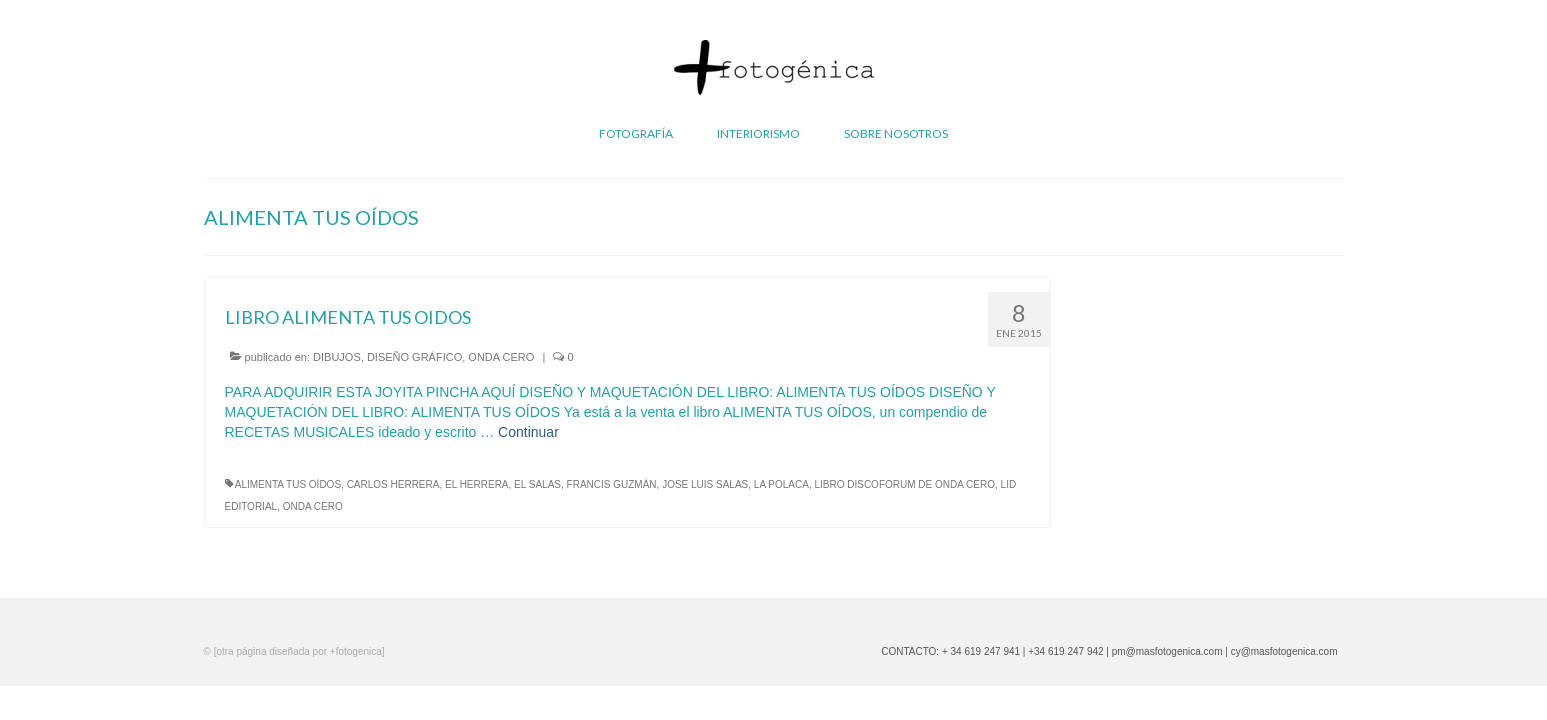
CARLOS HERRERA (393, 484)
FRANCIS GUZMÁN (612, 484)
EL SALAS (537, 484)
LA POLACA (781, 484)
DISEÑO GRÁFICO (414, 357)
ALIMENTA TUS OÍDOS (288, 484)
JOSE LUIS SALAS (705, 484)
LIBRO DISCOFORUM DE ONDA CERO (904, 484)
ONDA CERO (501, 357)
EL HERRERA (477, 484)
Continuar (528, 432)
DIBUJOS (337, 357)
